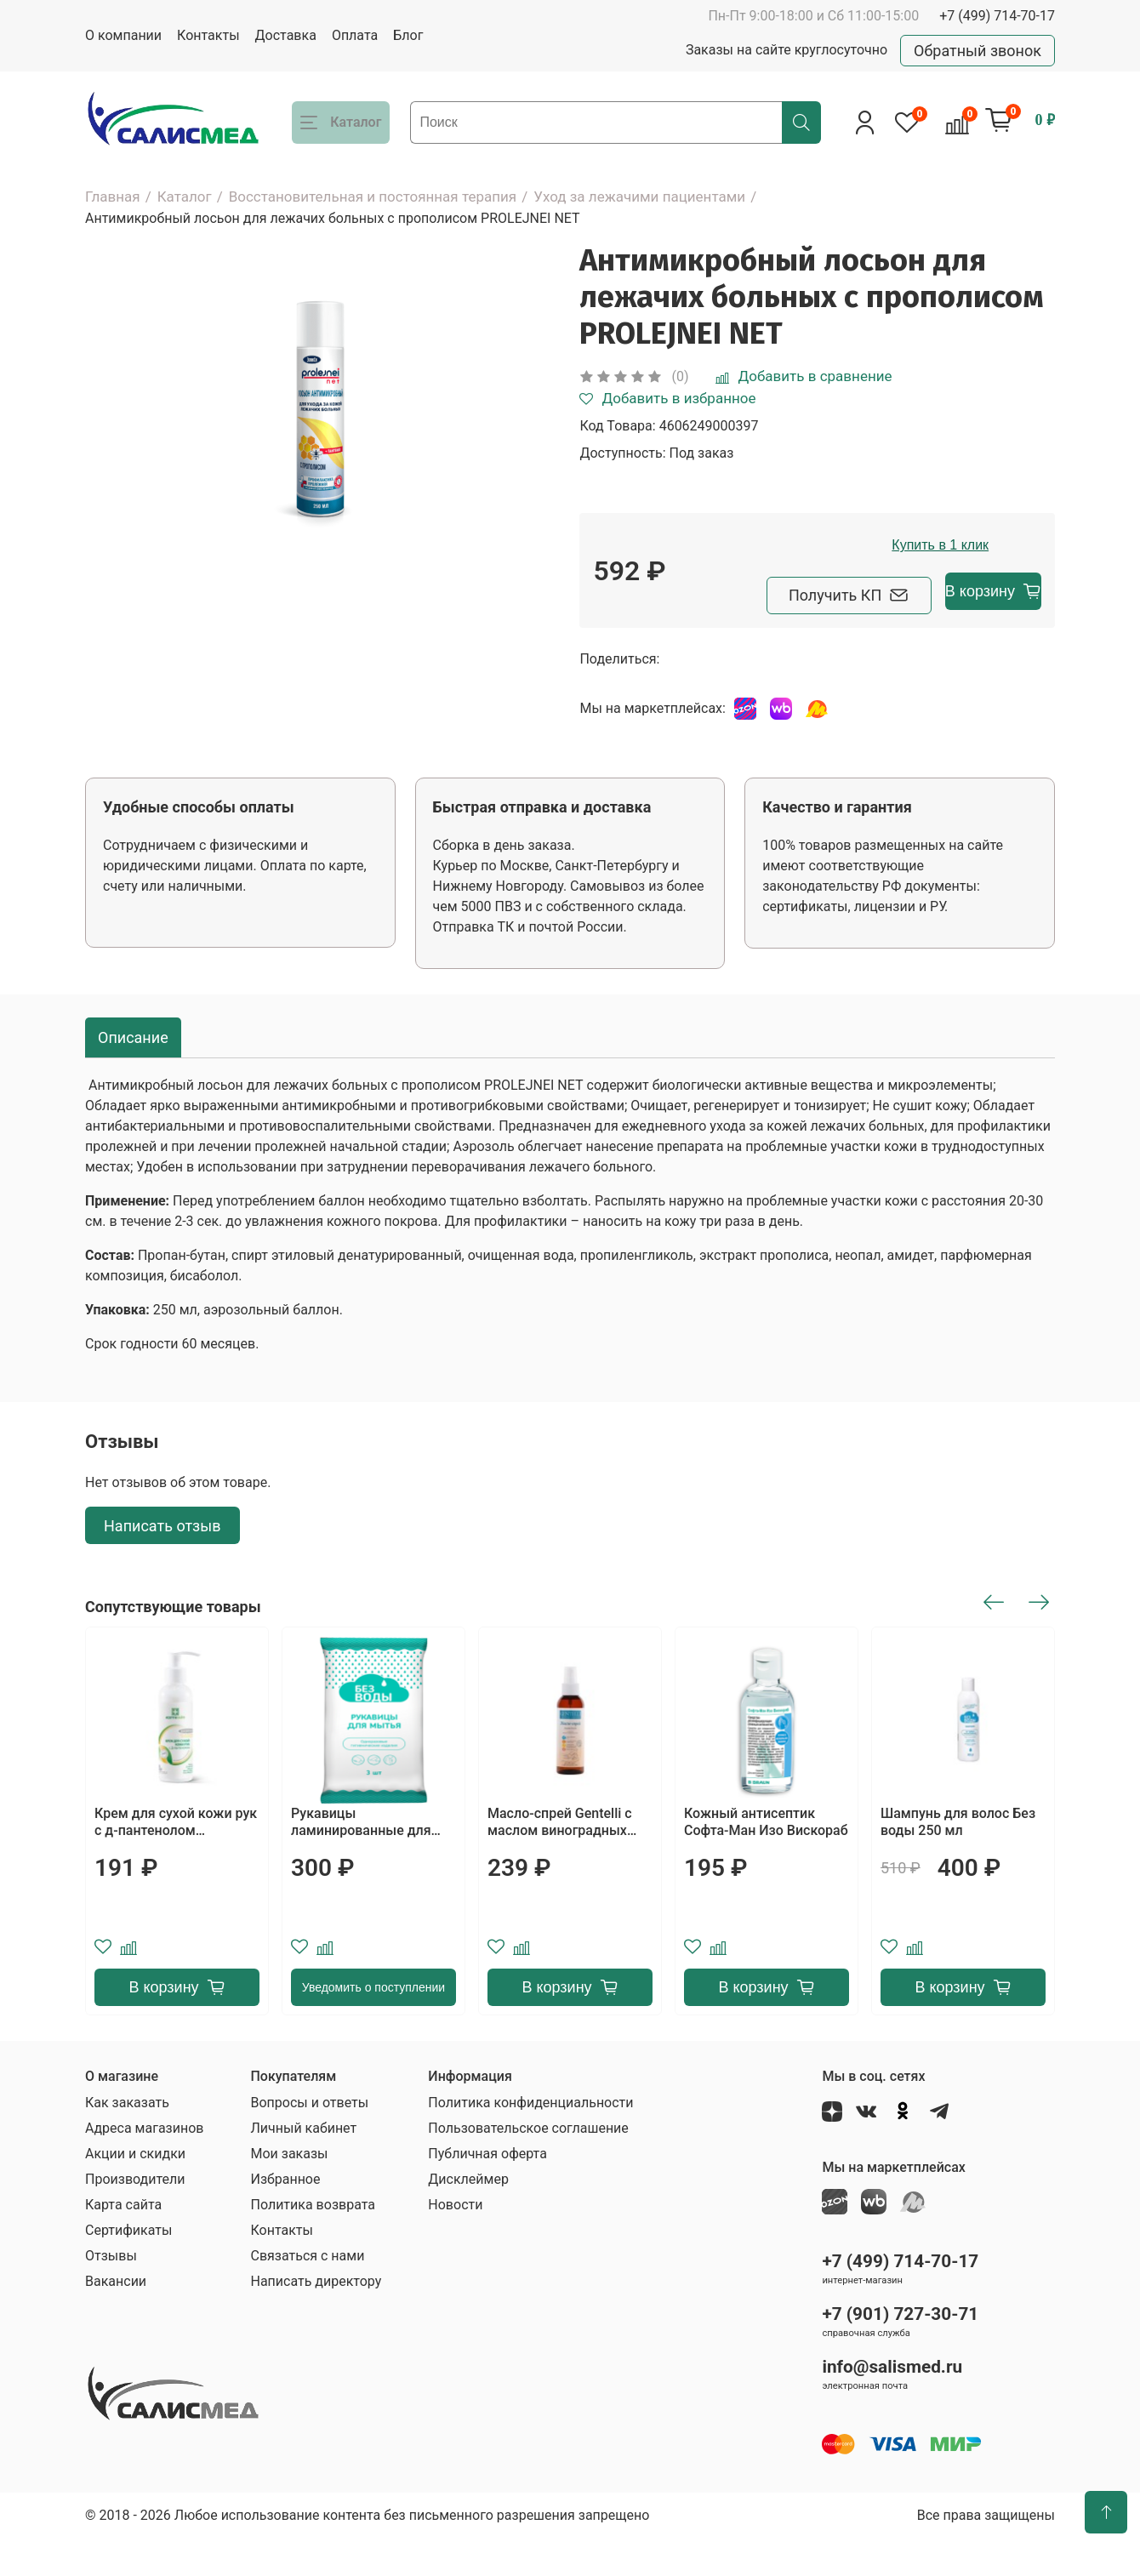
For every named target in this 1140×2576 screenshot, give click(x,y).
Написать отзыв (162, 1563)
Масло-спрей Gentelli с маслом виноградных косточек (559, 1860)
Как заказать (127, 2140)
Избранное (285, 2216)
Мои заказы (289, 2191)
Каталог (184, 196)
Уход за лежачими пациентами (639, 196)
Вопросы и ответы (309, 2140)
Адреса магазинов (144, 2165)
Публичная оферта (487, 2191)
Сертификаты (128, 2268)
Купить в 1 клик (877, 585)
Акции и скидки (135, 2191)
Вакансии (115, 2319)
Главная (112, 196)
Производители (135, 2216)
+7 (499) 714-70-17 (997, 16)
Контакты (208, 35)
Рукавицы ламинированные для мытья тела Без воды (361, 1860)
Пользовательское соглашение (528, 2165)
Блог (408, 35)
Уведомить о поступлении (373, 2025)
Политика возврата (312, 2242)
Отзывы (111, 2293)
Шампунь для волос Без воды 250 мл (958, 1859)
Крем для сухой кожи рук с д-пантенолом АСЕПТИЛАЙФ (175, 1860)
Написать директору (315, 2319)
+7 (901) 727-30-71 (900, 2350)
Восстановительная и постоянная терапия (373, 196)
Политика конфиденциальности (530, 2140)
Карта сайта (123, 2242)
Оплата (355, 35)
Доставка (285, 35)
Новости (455, 2242)
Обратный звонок (977, 51)
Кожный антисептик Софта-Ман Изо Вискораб (766, 1859)
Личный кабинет (303, 2165)
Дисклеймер (468, 2216)
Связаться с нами (307, 2293)
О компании (123, 35)
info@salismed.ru (892, 2403)
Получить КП (688, 632)
